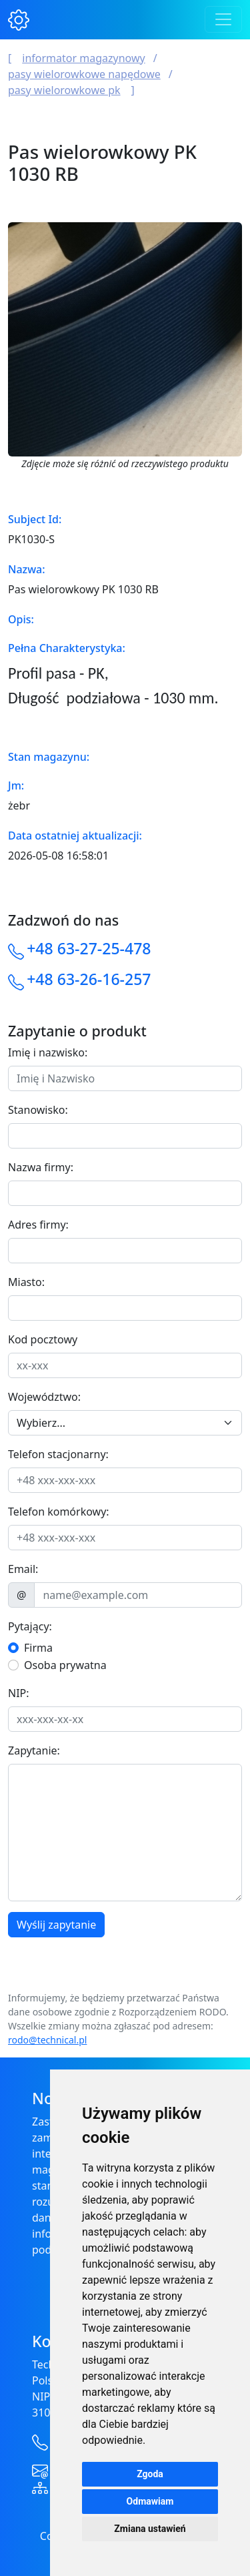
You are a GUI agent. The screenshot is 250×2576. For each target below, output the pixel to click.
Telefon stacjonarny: (58, 1454)
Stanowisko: (38, 1109)
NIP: (18, 1693)
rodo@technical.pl (47, 2039)
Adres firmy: (38, 1224)
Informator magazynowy (83, 58)
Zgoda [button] (150, 2474)
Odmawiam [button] (150, 2501)
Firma (38, 1647)
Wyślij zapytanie (56, 1924)
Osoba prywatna (65, 1665)
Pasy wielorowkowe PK (64, 90)
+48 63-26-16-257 (89, 979)
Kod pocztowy (42, 1339)
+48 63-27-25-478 (89, 948)
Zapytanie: (34, 1750)
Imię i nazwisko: (47, 1052)
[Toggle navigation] (223, 19)
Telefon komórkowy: (58, 1511)
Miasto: (26, 1282)
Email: (23, 1569)
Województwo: (44, 1396)
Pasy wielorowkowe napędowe (84, 74)
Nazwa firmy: (40, 1167)
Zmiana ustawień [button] (149, 2528)
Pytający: (30, 1626)
